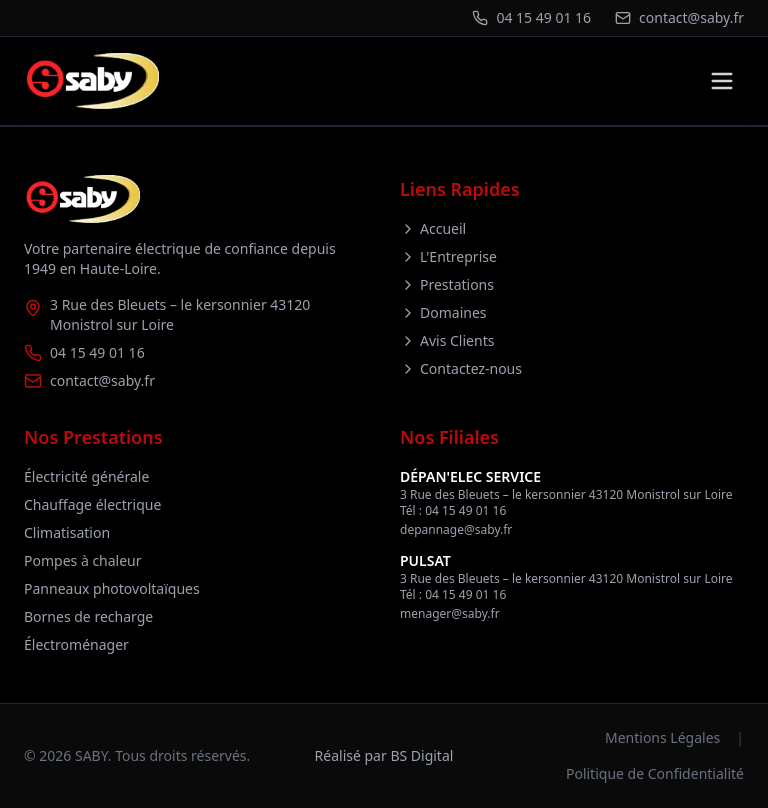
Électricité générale (86, 476)
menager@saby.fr (450, 613)
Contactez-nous (461, 368)
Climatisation (67, 532)
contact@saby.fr (102, 380)
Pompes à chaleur (83, 560)
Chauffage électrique (92, 504)
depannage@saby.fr (456, 529)
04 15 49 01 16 (97, 352)
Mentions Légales (662, 737)
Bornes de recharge (88, 616)
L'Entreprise (448, 256)
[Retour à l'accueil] (91, 81)
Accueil (433, 228)
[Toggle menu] (722, 81)
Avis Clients (447, 340)
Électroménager (76, 644)
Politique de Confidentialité (655, 773)
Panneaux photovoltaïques (112, 588)
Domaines (443, 312)
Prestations (447, 284)
